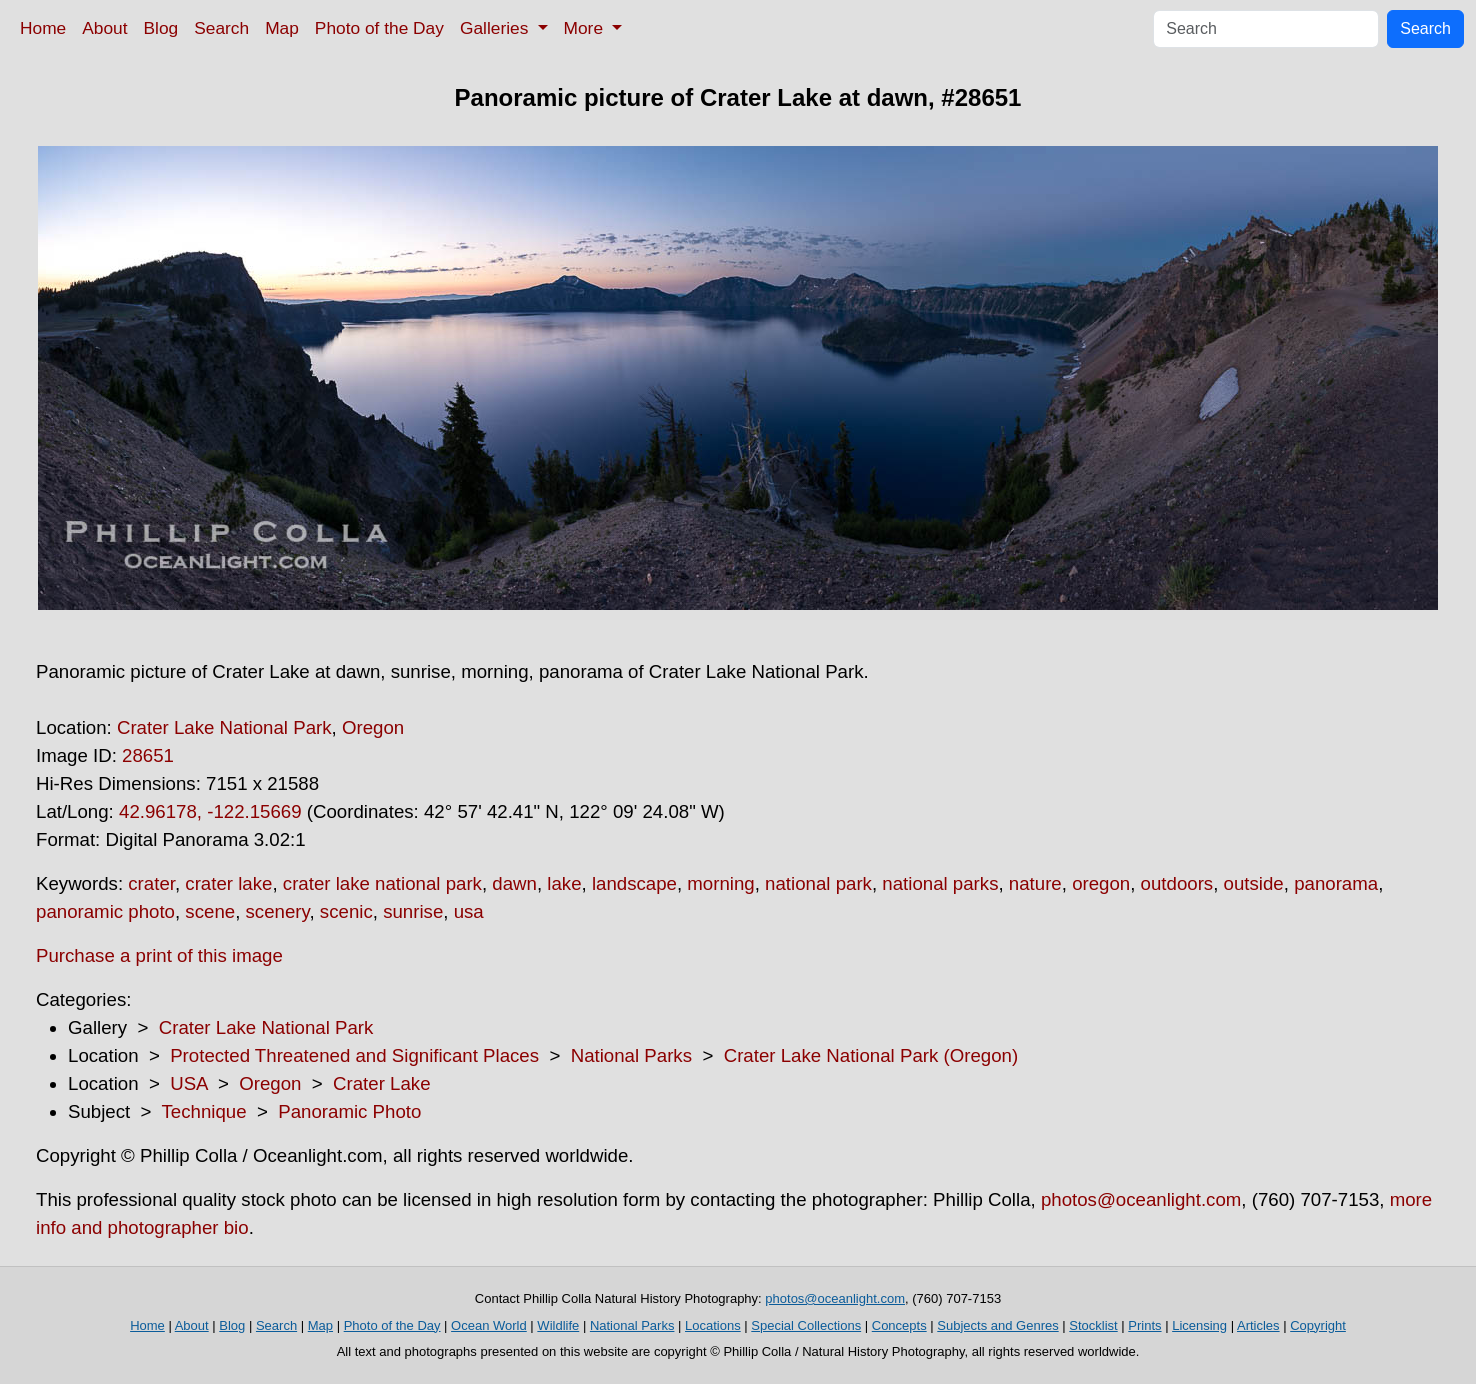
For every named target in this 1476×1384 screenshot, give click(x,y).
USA (188, 1083)
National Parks (631, 1055)
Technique (204, 1111)
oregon (1101, 883)
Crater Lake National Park (224, 727)
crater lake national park (382, 883)
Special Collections (806, 1325)
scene (210, 911)
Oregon (373, 727)
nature (1035, 883)
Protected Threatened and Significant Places (354, 1055)
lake (564, 883)
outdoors (1177, 883)
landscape (634, 883)
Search (221, 28)
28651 (148, 755)
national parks (940, 883)
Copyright (1318, 1325)
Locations (713, 1325)
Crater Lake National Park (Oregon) (871, 1055)
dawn (514, 883)
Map (282, 28)
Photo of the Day (379, 28)
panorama (1336, 883)
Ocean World (489, 1325)
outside (1254, 883)
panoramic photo (105, 911)
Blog (161, 28)
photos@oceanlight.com (1141, 1199)
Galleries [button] (496, 28)
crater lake (228, 883)
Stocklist (1093, 1325)
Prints (1144, 1325)
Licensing (1199, 1325)
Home (43, 28)
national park (818, 883)
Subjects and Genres (997, 1325)
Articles (1258, 1325)
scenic (346, 911)
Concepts (899, 1325)
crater (151, 883)
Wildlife (558, 1325)
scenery (278, 911)
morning (720, 883)
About (104, 28)
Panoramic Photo (349, 1111)
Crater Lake (381, 1083)
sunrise (413, 911)
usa (469, 911)
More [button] (586, 28)
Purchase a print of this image (159, 955)
